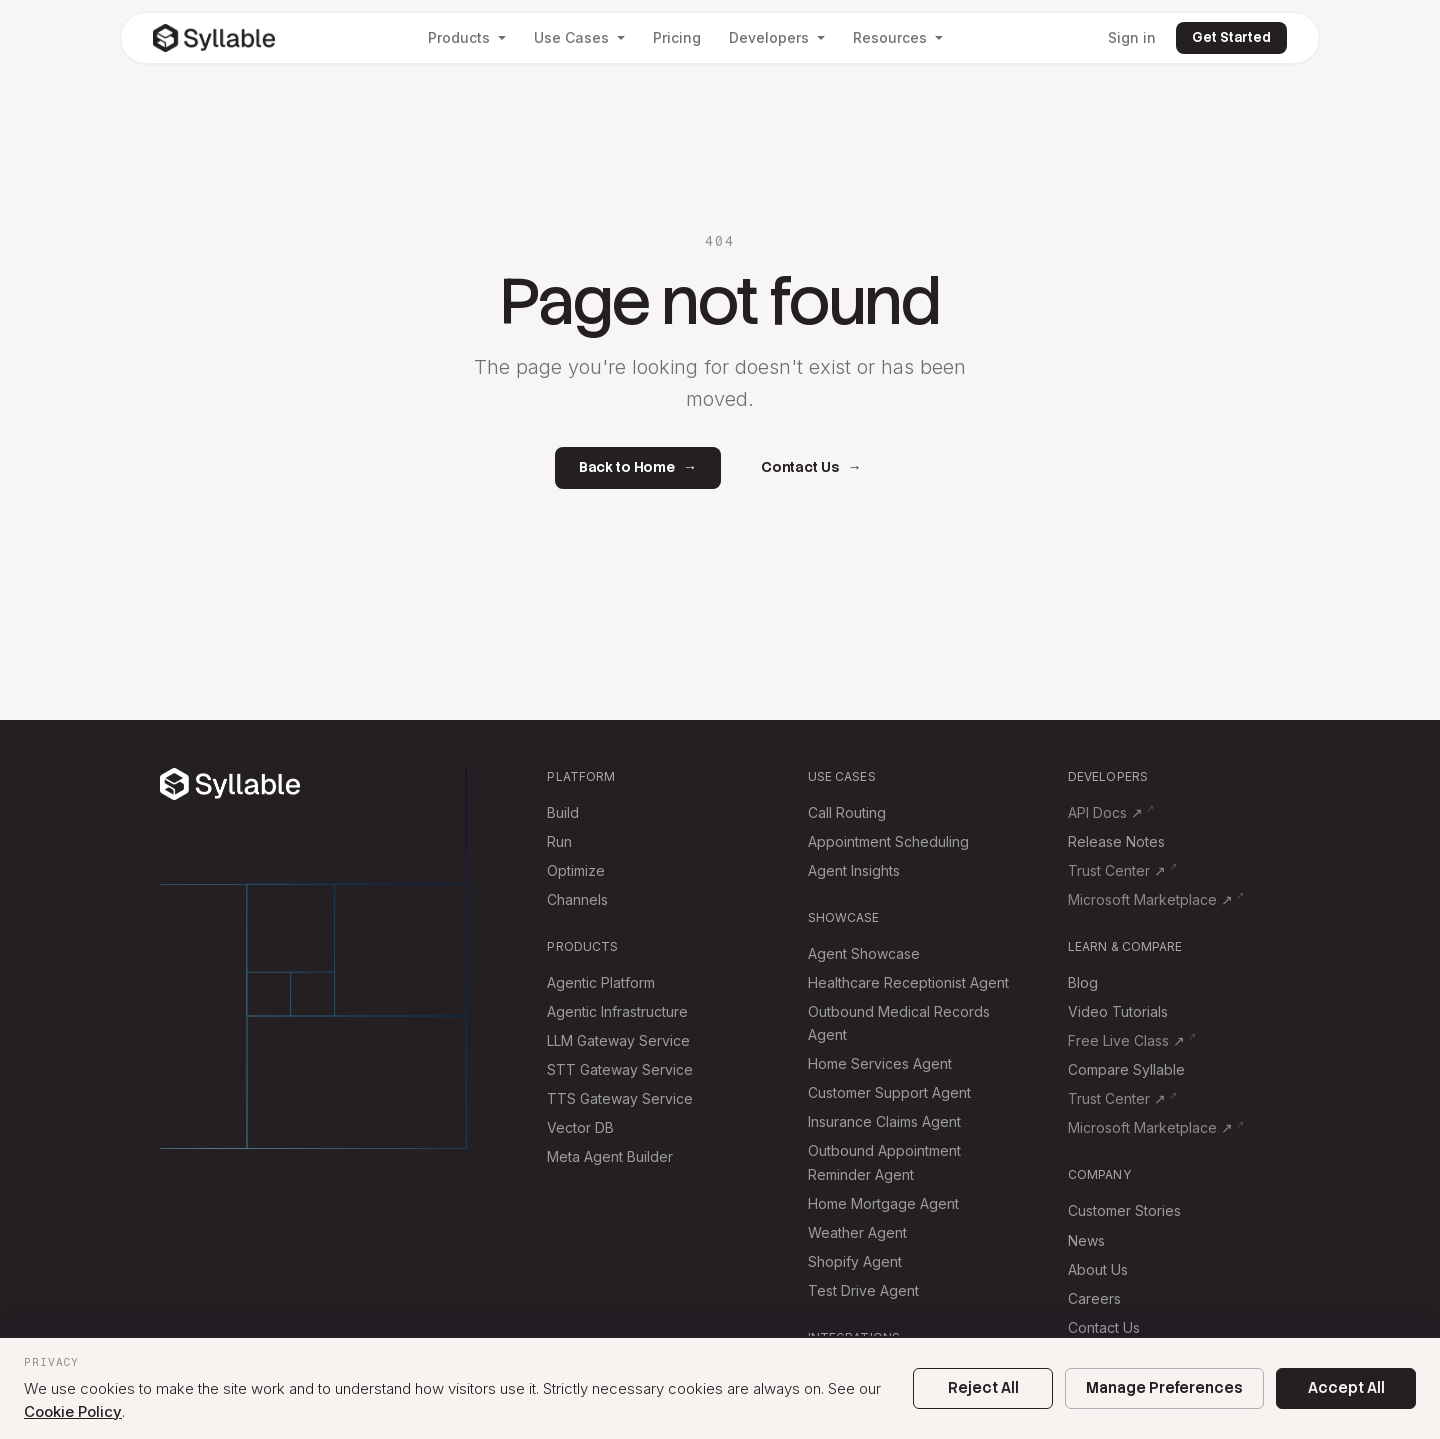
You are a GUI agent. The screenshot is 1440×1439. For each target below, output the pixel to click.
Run (559, 841)
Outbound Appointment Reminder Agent (884, 1162)
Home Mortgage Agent (883, 1203)
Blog (1083, 982)
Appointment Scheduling (888, 841)
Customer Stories (1124, 1210)
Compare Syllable (1126, 1069)
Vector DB (580, 1127)
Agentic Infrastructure (617, 1011)
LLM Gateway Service (618, 1040)
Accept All (1346, 1388)
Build (563, 812)
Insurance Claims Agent (884, 1121)
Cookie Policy (73, 1411)
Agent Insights (854, 870)
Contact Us (811, 467)
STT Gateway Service (620, 1069)
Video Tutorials (1118, 1011)
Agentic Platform (601, 982)
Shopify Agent (855, 1261)
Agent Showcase (864, 953)
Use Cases (579, 37)
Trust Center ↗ (1117, 870)
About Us (1098, 1269)
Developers (777, 37)
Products (467, 37)
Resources (898, 37)
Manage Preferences (1164, 1388)
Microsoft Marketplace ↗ (1150, 899)
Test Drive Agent (863, 1290)
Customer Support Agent (889, 1092)
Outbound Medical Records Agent (899, 1023)
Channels (577, 899)
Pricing (677, 37)
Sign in (1132, 37)
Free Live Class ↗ (1126, 1040)
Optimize (576, 870)
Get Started (1231, 37)
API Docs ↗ (1105, 812)
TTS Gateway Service (620, 1098)
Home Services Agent (880, 1063)
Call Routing (847, 812)
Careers (1094, 1298)
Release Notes (1116, 841)
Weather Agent (857, 1232)
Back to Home (638, 467)
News (1086, 1240)
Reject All (983, 1388)
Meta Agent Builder (610, 1156)
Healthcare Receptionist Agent (908, 982)
